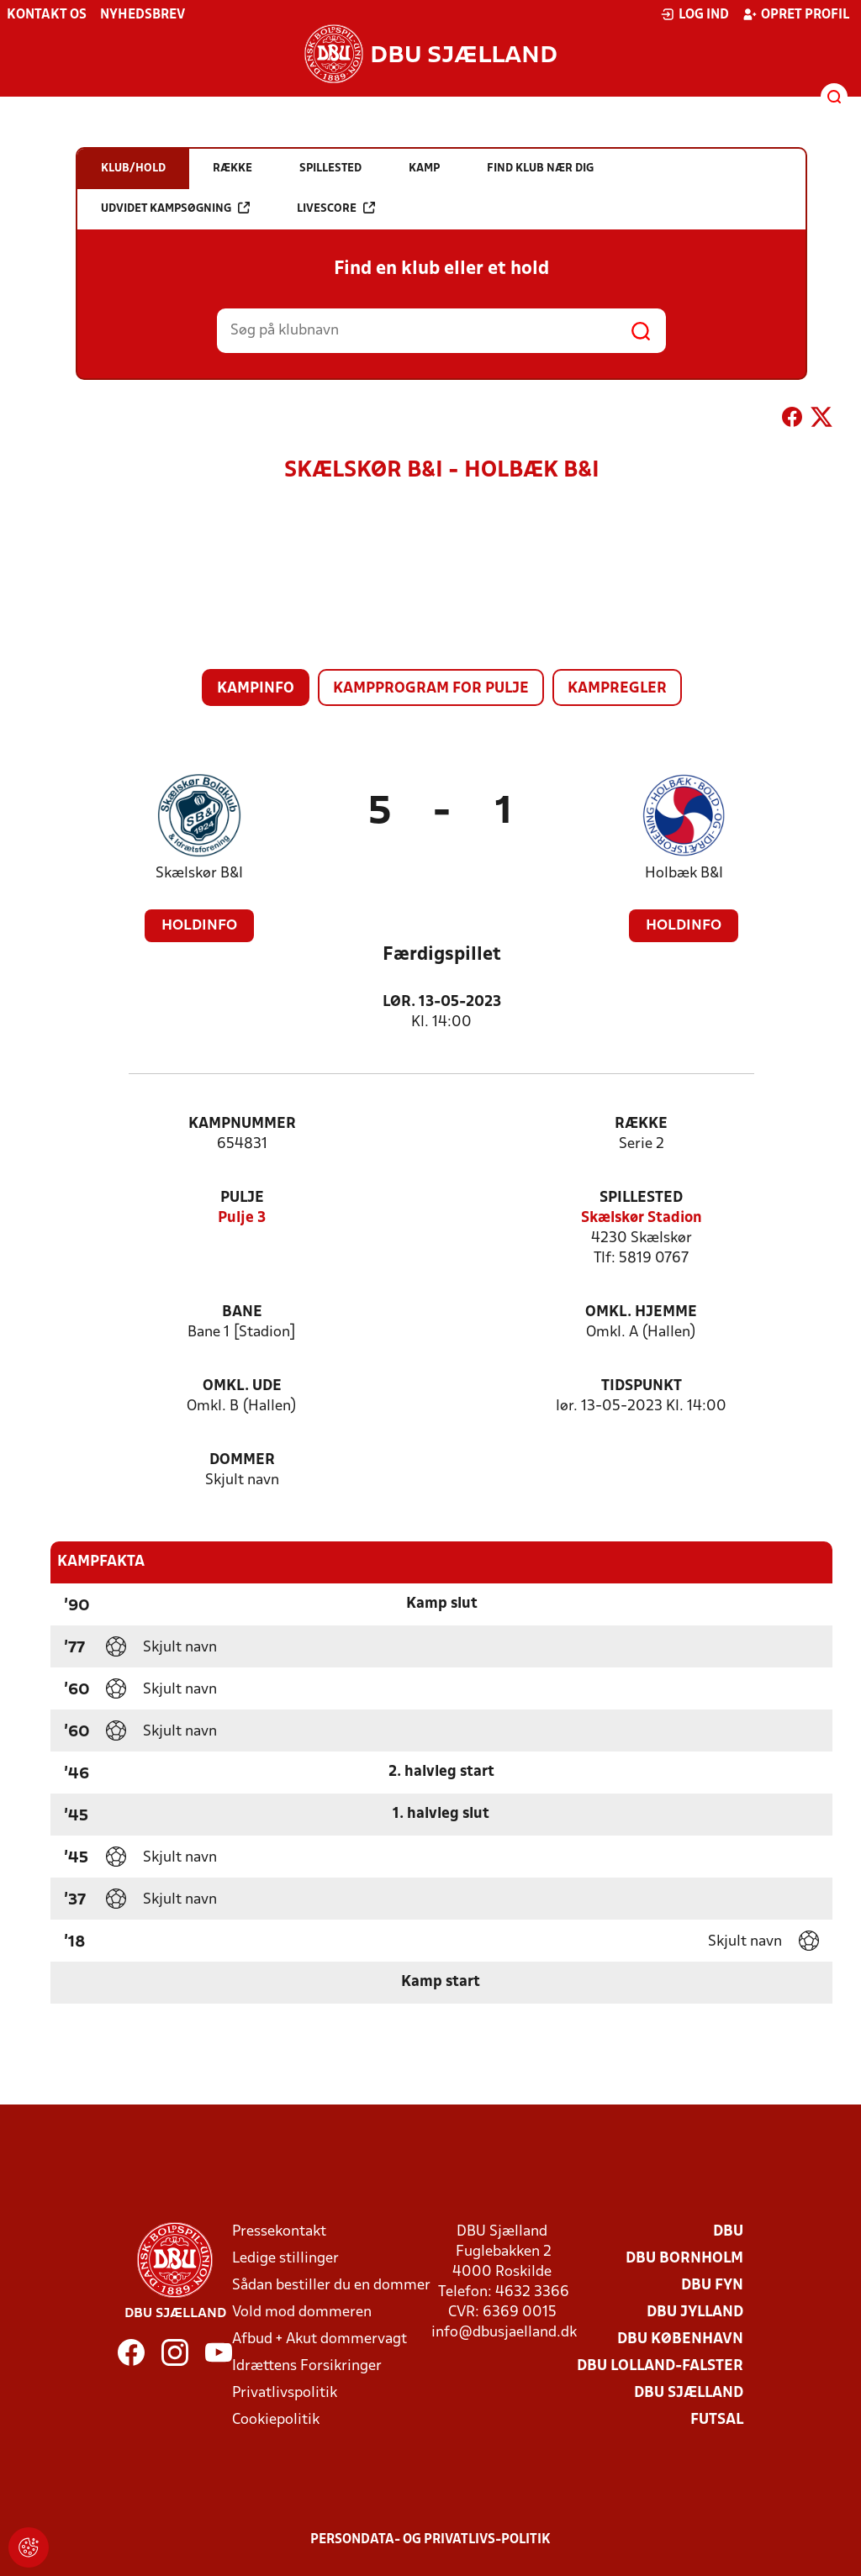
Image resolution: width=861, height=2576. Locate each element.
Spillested (641, 1198)
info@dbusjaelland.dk (504, 2333)
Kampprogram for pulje (431, 689)
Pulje (242, 1198)
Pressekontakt (279, 2232)
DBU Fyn (712, 2285)
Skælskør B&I (199, 874)
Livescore (336, 208)
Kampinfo (255, 689)
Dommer (242, 1460)
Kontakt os (47, 15)
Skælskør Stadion (641, 1218)
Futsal (716, 2420)
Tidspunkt (641, 1386)
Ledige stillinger (285, 2259)
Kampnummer (242, 1124)
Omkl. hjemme (641, 1312)
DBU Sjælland (688, 2393)
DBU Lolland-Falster (660, 2366)
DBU (728, 2232)
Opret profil (795, 14)
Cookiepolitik (276, 2420)
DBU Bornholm (684, 2259)
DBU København (680, 2339)
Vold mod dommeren (302, 2312)
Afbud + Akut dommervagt (319, 2339)
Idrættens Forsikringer (307, 2366)
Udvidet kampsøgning (175, 208)
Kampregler (617, 689)
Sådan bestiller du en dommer (331, 2285)
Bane (242, 1312)
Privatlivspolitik (284, 2393)
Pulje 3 (242, 1218)
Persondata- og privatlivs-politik (430, 2540)
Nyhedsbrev (142, 15)
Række (641, 1124)
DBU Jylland (695, 2312)
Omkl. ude (242, 1386)
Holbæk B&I (684, 874)
